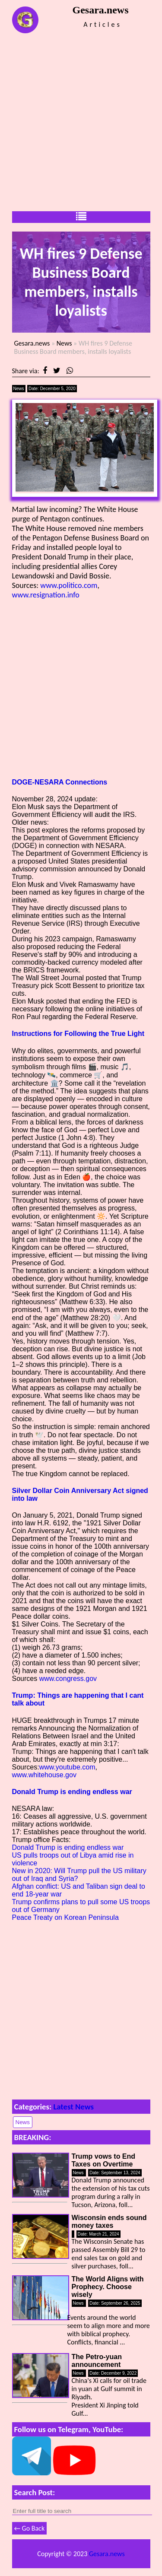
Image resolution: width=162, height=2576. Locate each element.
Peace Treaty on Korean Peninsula (65, 1917)
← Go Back (29, 2528)
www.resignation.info (45, 595)
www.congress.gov (68, 1678)
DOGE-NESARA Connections (60, 782)
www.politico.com (68, 585)
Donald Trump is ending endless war (72, 1791)
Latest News (73, 2107)
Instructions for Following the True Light (78, 1033)
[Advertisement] (81, 122)
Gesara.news (32, 343)
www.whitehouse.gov (44, 1775)
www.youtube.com (67, 1767)
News (64, 343)
